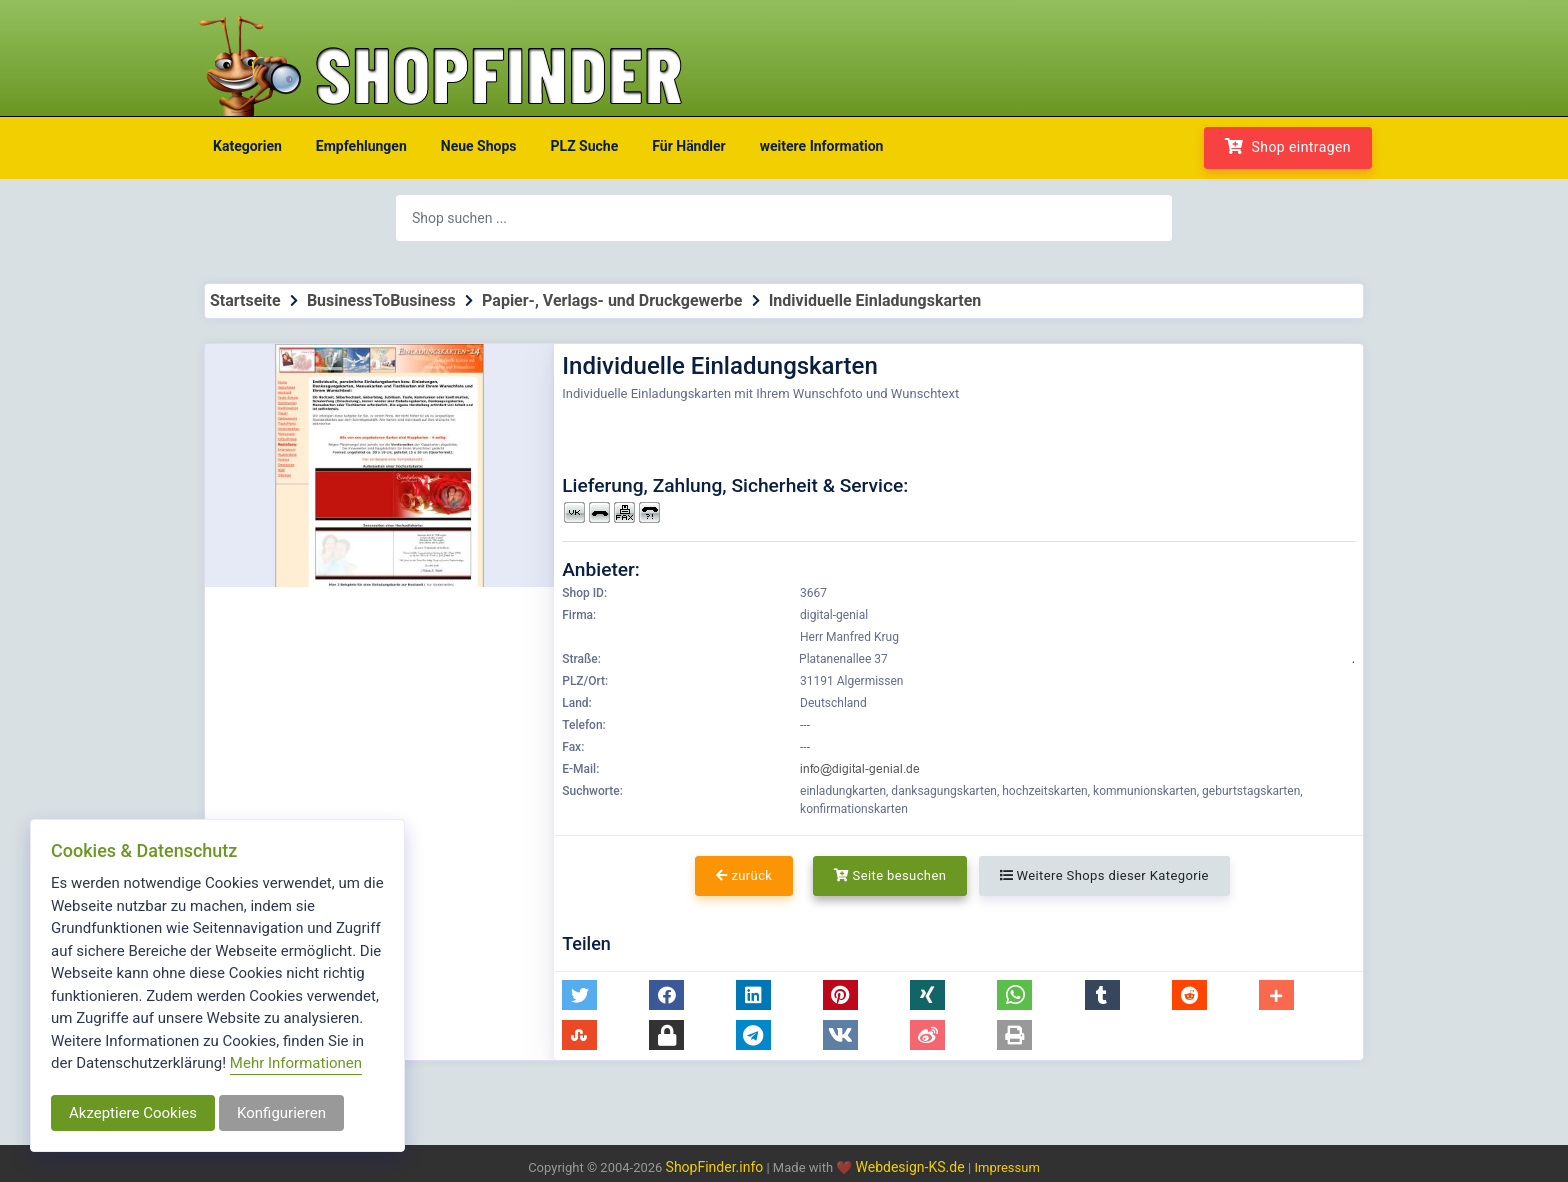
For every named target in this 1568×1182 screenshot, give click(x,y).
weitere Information (822, 146)
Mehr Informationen (296, 1063)
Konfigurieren (281, 1113)
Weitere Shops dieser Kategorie (1104, 875)
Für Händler (688, 146)
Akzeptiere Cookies (133, 1113)
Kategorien (247, 146)
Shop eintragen (1288, 146)
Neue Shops (479, 146)
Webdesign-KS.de (912, 1167)
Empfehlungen (361, 146)
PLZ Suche (585, 146)
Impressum (1006, 1167)
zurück (744, 875)
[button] (579, 995)
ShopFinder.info (715, 1167)
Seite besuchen (890, 875)
